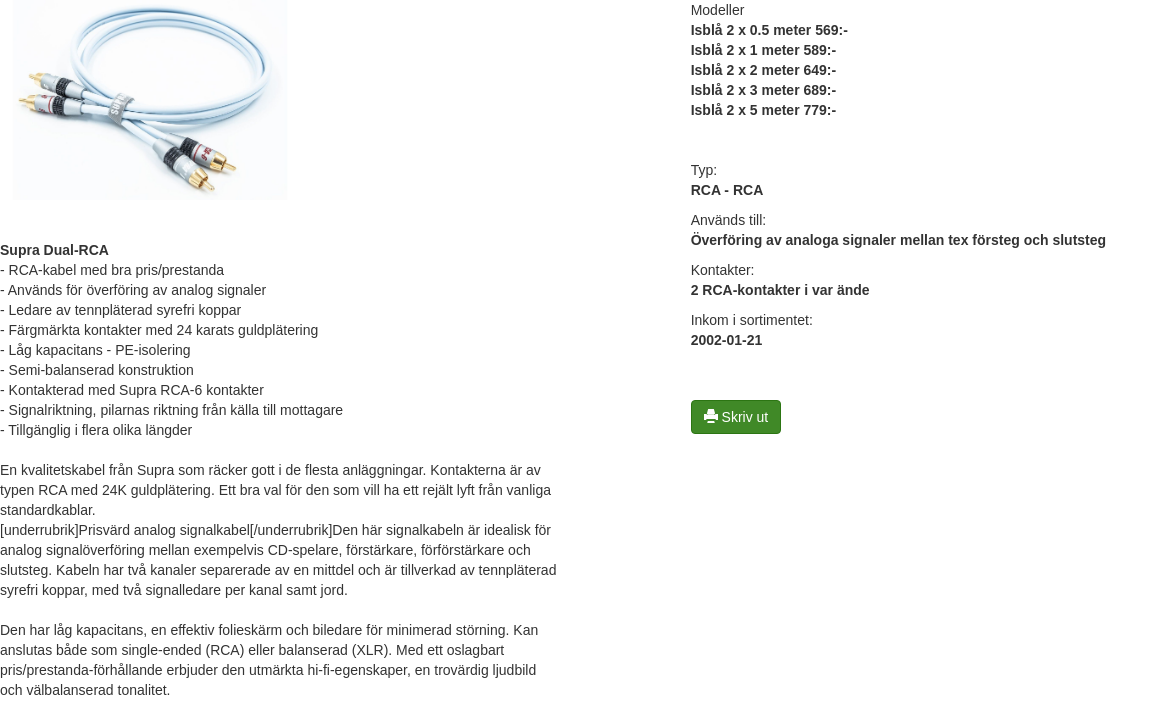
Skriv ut (736, 417)
